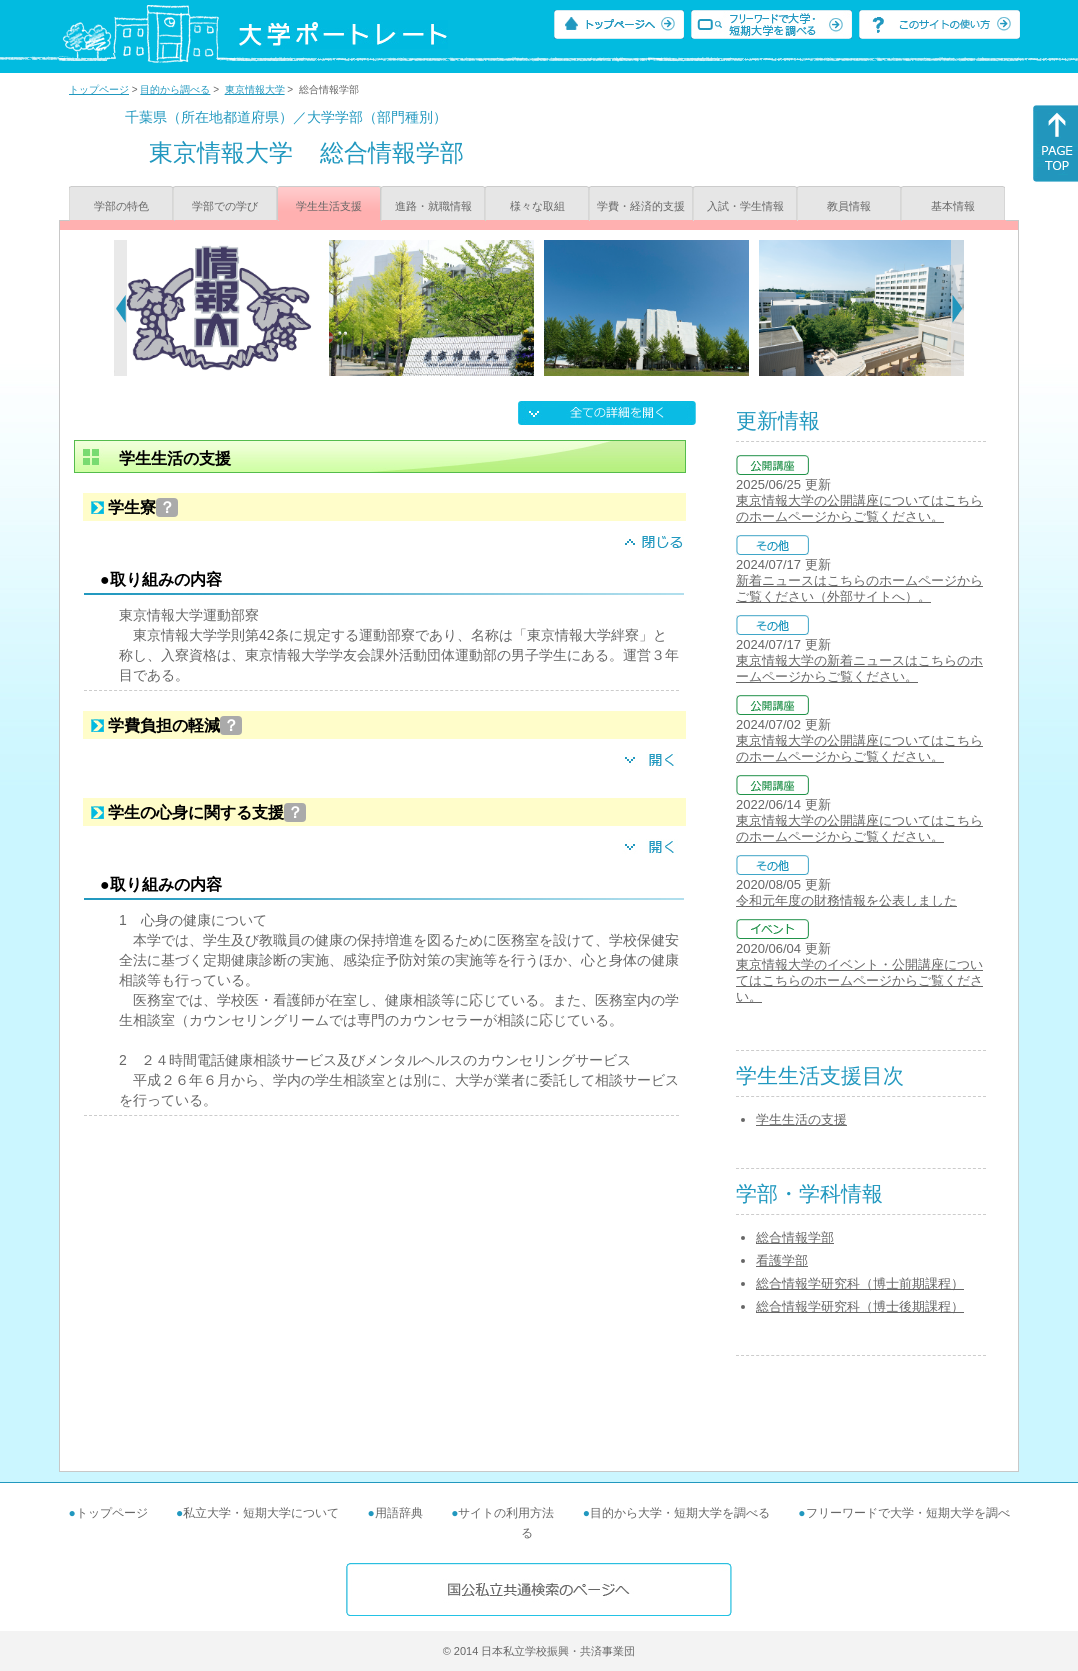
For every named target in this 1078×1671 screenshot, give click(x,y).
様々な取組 (537, 206)
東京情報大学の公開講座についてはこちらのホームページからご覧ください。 (859, 508)
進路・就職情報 (433, 206)
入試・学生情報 (745, 206)
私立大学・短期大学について (261, 1513)
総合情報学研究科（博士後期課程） (860, 1306)
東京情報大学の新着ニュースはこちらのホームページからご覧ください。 (859, 668)
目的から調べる (175, 89)
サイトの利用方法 (506, 1513)
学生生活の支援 (801, 1119)
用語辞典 (399, 1513)
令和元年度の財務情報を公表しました (846, 900)
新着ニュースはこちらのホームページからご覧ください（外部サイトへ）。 (859, 588)
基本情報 (953, 206)
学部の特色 (121, 206)
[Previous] (120, 308)
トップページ (99, 89)
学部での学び (225, 206)
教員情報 (849, 206)
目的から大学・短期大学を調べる (680, 1513)
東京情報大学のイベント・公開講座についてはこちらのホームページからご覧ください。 (859, 980)
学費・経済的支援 (641, 206)
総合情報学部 (795, 1237)
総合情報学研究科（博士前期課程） (860, 1283)
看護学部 (782, 1260)
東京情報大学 (255, 89)
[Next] (957, 308)
